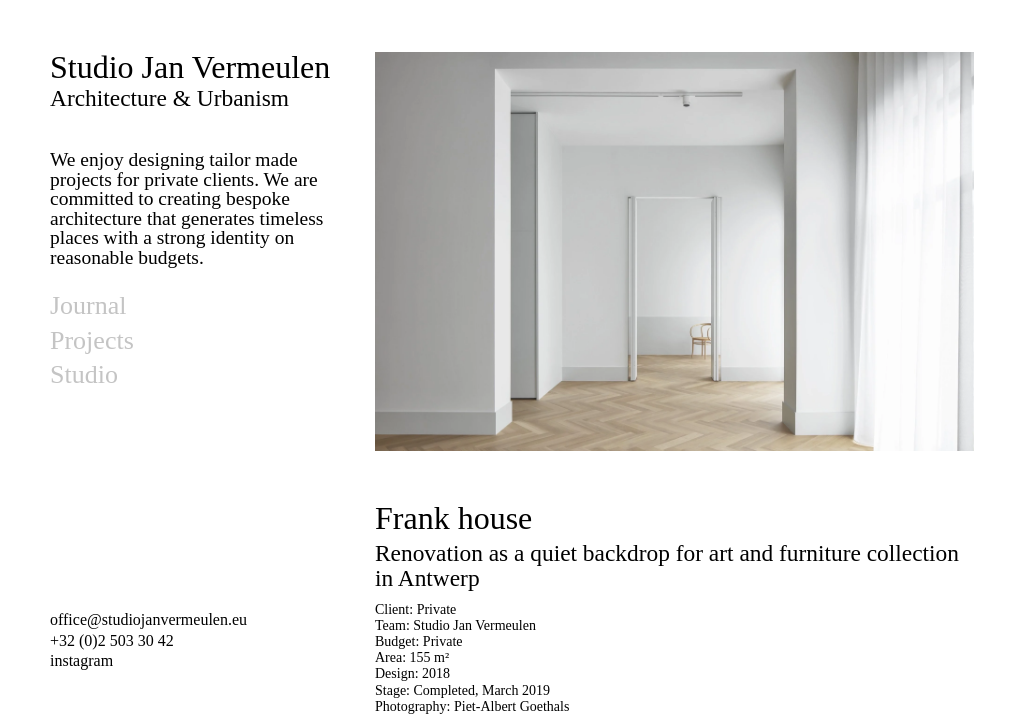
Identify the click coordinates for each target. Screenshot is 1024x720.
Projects (92, 340)
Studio (84, 374)
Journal (88, 305)
